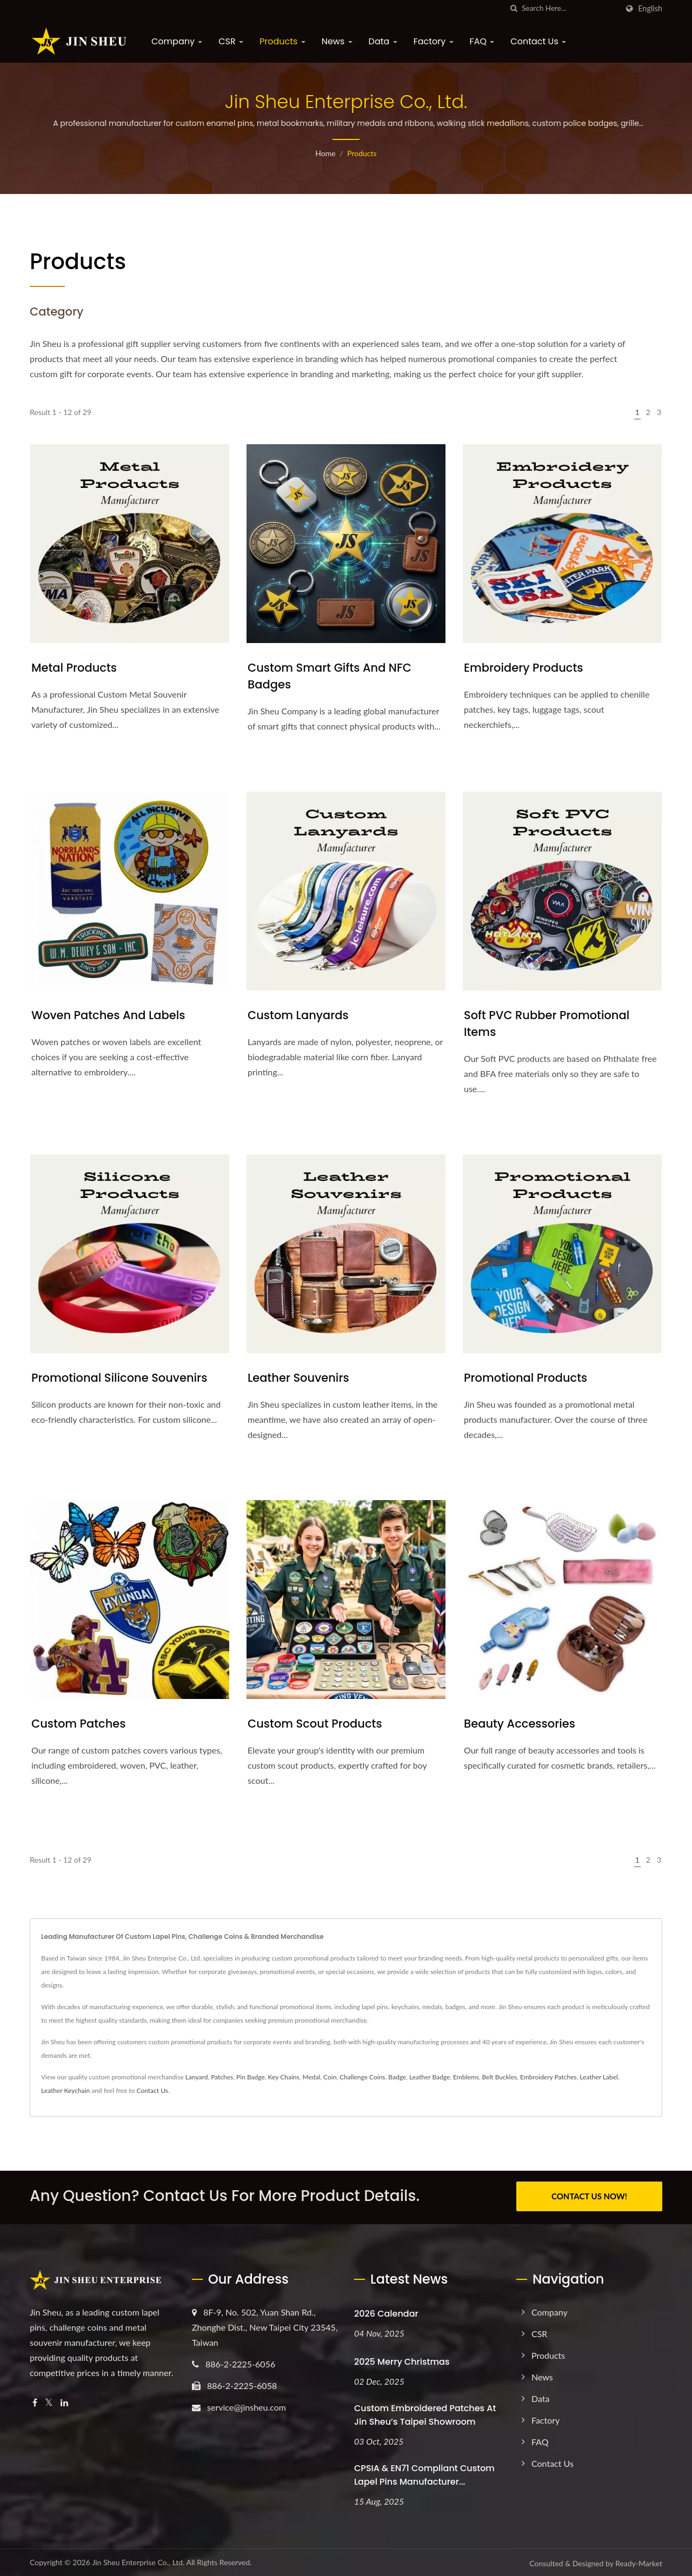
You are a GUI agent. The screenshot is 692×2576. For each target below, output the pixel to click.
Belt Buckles (499, 2077)
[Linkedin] (64, 2400)
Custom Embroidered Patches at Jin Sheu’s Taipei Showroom (425, 2413)
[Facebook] (34, 2400)
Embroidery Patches (548, 2077)
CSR (230, 41)
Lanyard (196, 2077)
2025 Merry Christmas (401, 2360)
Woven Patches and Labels (108, 1015)
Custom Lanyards (298, 1015)
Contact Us (538, 41)
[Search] (570, 8)
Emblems (466, 2077)
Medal (311, 2077)
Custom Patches (78, 1723)
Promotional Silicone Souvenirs (119, 1378)
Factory (434, 41)
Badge (397, 2077)
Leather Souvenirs (298, 1378)
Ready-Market (638, 2561)
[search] (513, 8)
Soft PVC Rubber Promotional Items (546, 1023)
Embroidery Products (523, 667)
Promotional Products (525, 1378)
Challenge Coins (362, 2077)
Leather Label (598, 2077)
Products (282, 41)
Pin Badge (250, 2077)
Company (176, 41)
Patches (222, 2077)
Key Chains (284, 2077)
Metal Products (74, 667)
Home (325, 153)
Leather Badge (429, 2077)
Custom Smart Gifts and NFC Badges (329, 676)
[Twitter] (49, 2400)
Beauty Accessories (519, 1723)
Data (383, 41)
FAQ (482, 41)
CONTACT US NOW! (589, 2196)
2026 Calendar (386, 2311)
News (337, 41)
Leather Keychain (65, 2090)
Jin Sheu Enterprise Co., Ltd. (138, 2560)
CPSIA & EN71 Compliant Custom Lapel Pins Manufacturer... (424, 2473)
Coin (329, 2077)
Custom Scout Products (315, 1723)
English (650, 8)
